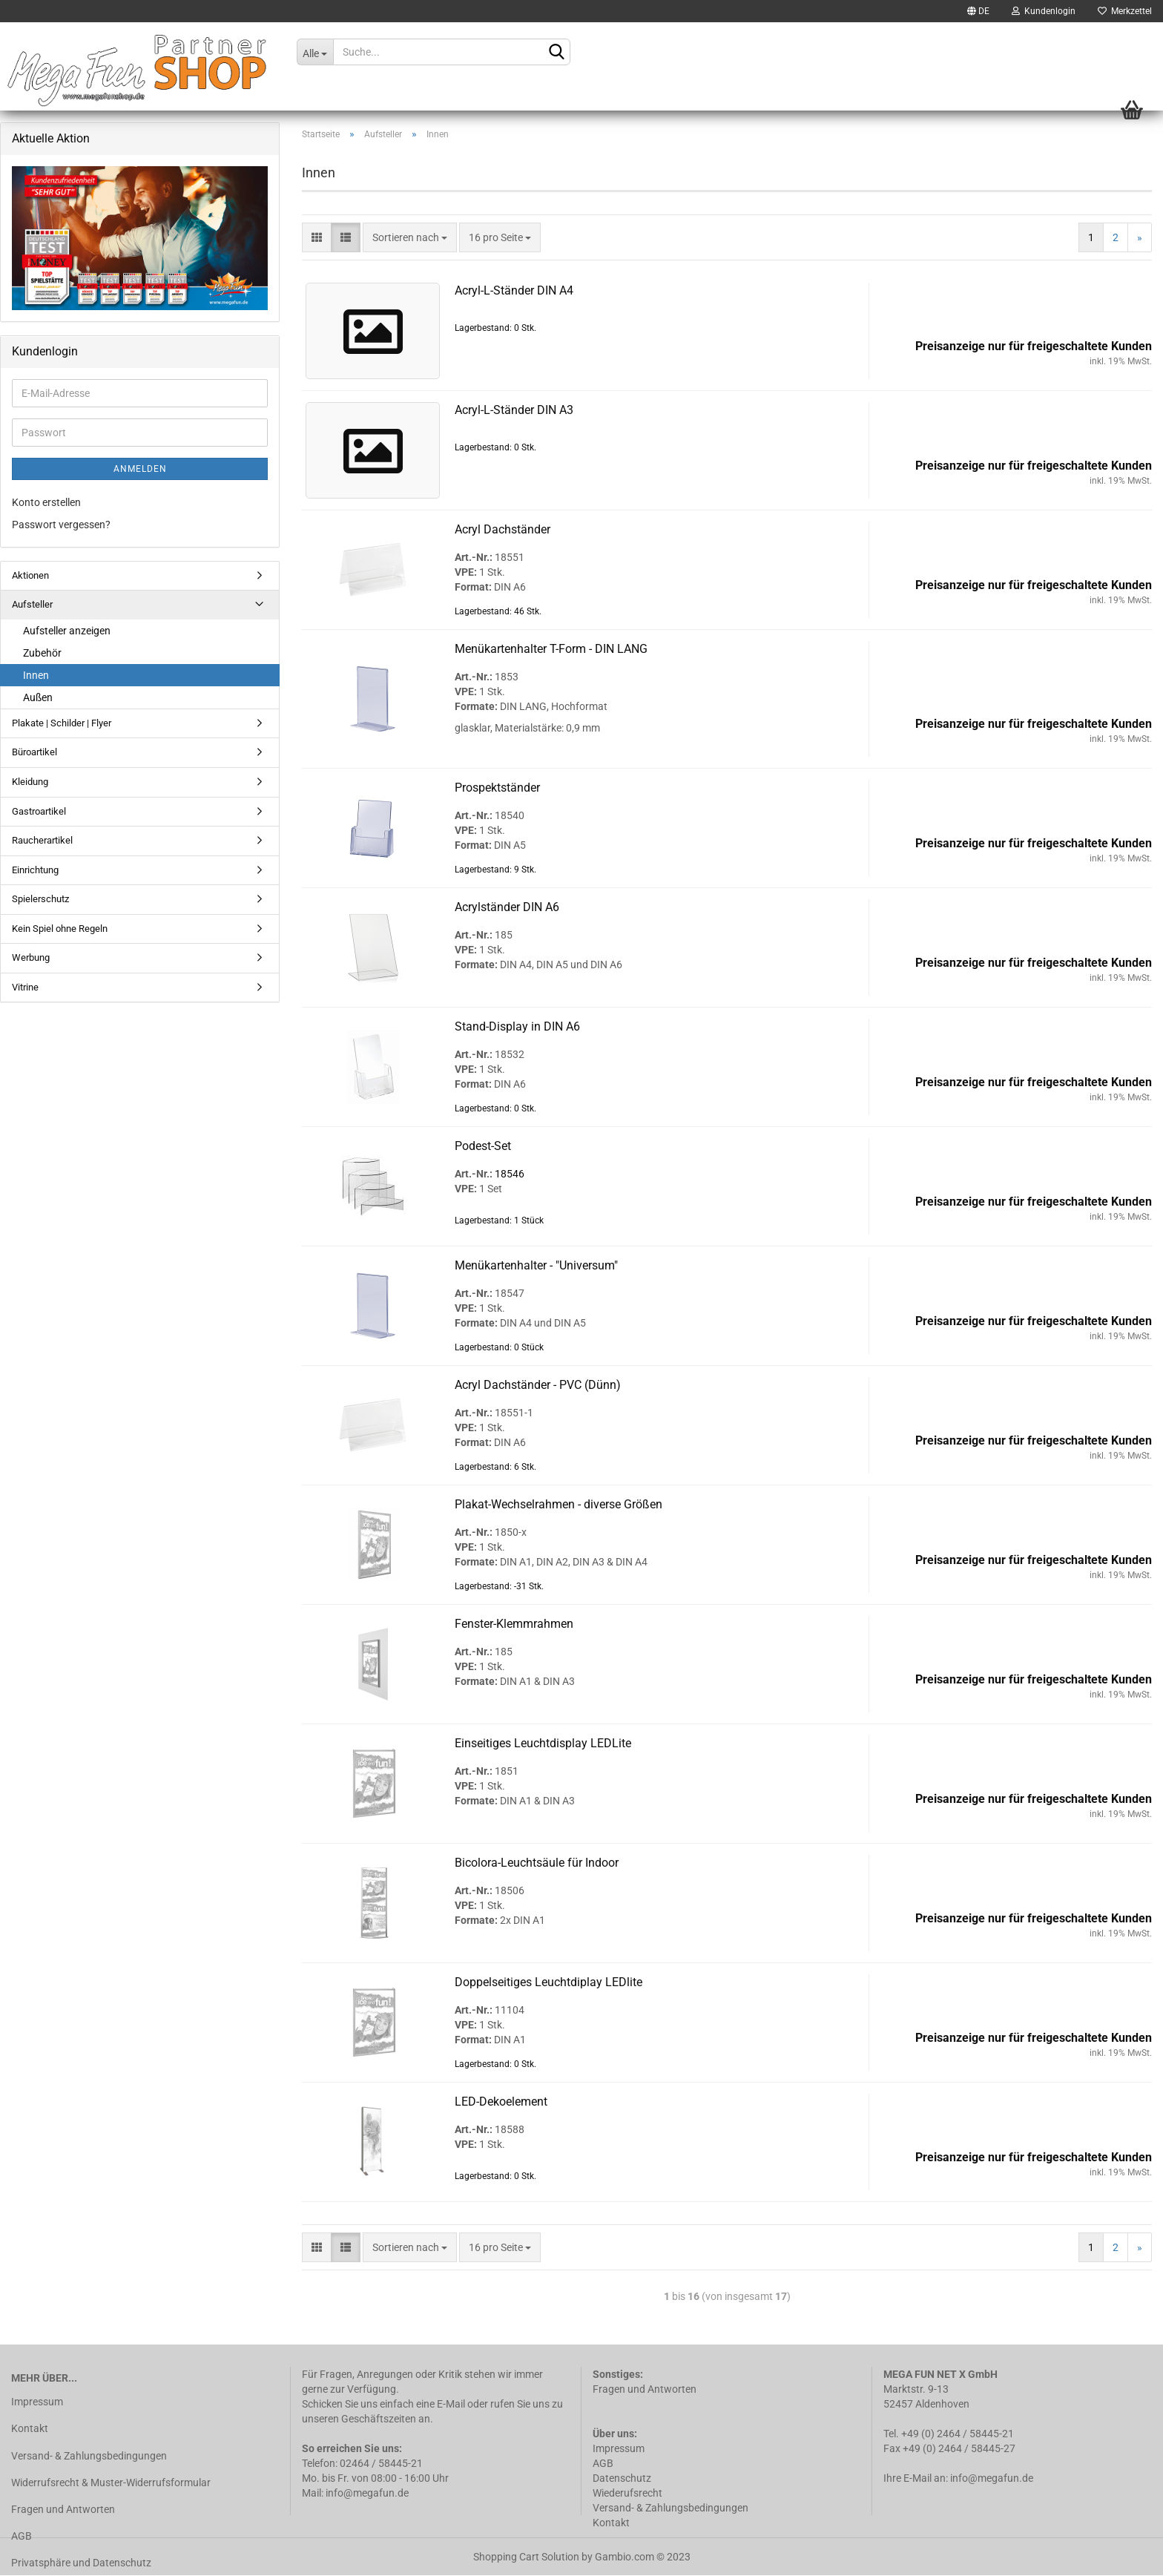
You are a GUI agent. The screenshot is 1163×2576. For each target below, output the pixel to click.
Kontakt (29, 2428)
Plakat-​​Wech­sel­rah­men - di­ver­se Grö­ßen (558, 1504)
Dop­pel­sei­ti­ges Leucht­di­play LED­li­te (548, 1982)
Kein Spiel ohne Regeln (60, 928)
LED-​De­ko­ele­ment (501, 2101)
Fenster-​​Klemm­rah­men (514, 1624)
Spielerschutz (40, 898)
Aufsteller (32, 604)
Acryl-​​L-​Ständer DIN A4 (514, 290)
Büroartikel (34, 752)
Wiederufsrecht (627, 2493)
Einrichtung (35, 869)
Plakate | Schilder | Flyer (61, 723)
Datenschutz (623, 2478)
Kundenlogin (1043, 11)
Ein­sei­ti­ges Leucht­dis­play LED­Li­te (543, 1743)
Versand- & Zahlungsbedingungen (89, 2456)
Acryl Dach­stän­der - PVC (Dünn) (538, 1385)
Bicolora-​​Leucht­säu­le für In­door (537, 1863)
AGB (21, 2536)
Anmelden (140, 469)
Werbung (31, 957)
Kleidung (30, 781)
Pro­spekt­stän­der (497, 788)
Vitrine (25, 987)
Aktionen (30, 575)
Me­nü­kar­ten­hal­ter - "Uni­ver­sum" (536, 1265)
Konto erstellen (46, 502)
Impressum (37, 2402)
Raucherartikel (42, 840)
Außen (38, 697)
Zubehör (42, 653)
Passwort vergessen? (61, 524)
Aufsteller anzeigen (67, 631)
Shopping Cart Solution (526, 2557)
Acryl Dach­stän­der (502, 529)
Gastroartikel (39, 811)
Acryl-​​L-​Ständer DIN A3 (514, 410)
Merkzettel (1125, 11)
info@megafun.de (991, 2478)
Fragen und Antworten (63, 2509)
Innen (36, 675)
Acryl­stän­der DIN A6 (507, 907)
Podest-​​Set (483, 1146)
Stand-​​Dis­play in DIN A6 (517, 1026)
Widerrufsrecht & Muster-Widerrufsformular (111, 2482)
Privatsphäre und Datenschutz (81, 2563)
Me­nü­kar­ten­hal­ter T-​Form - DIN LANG (551, 649)
